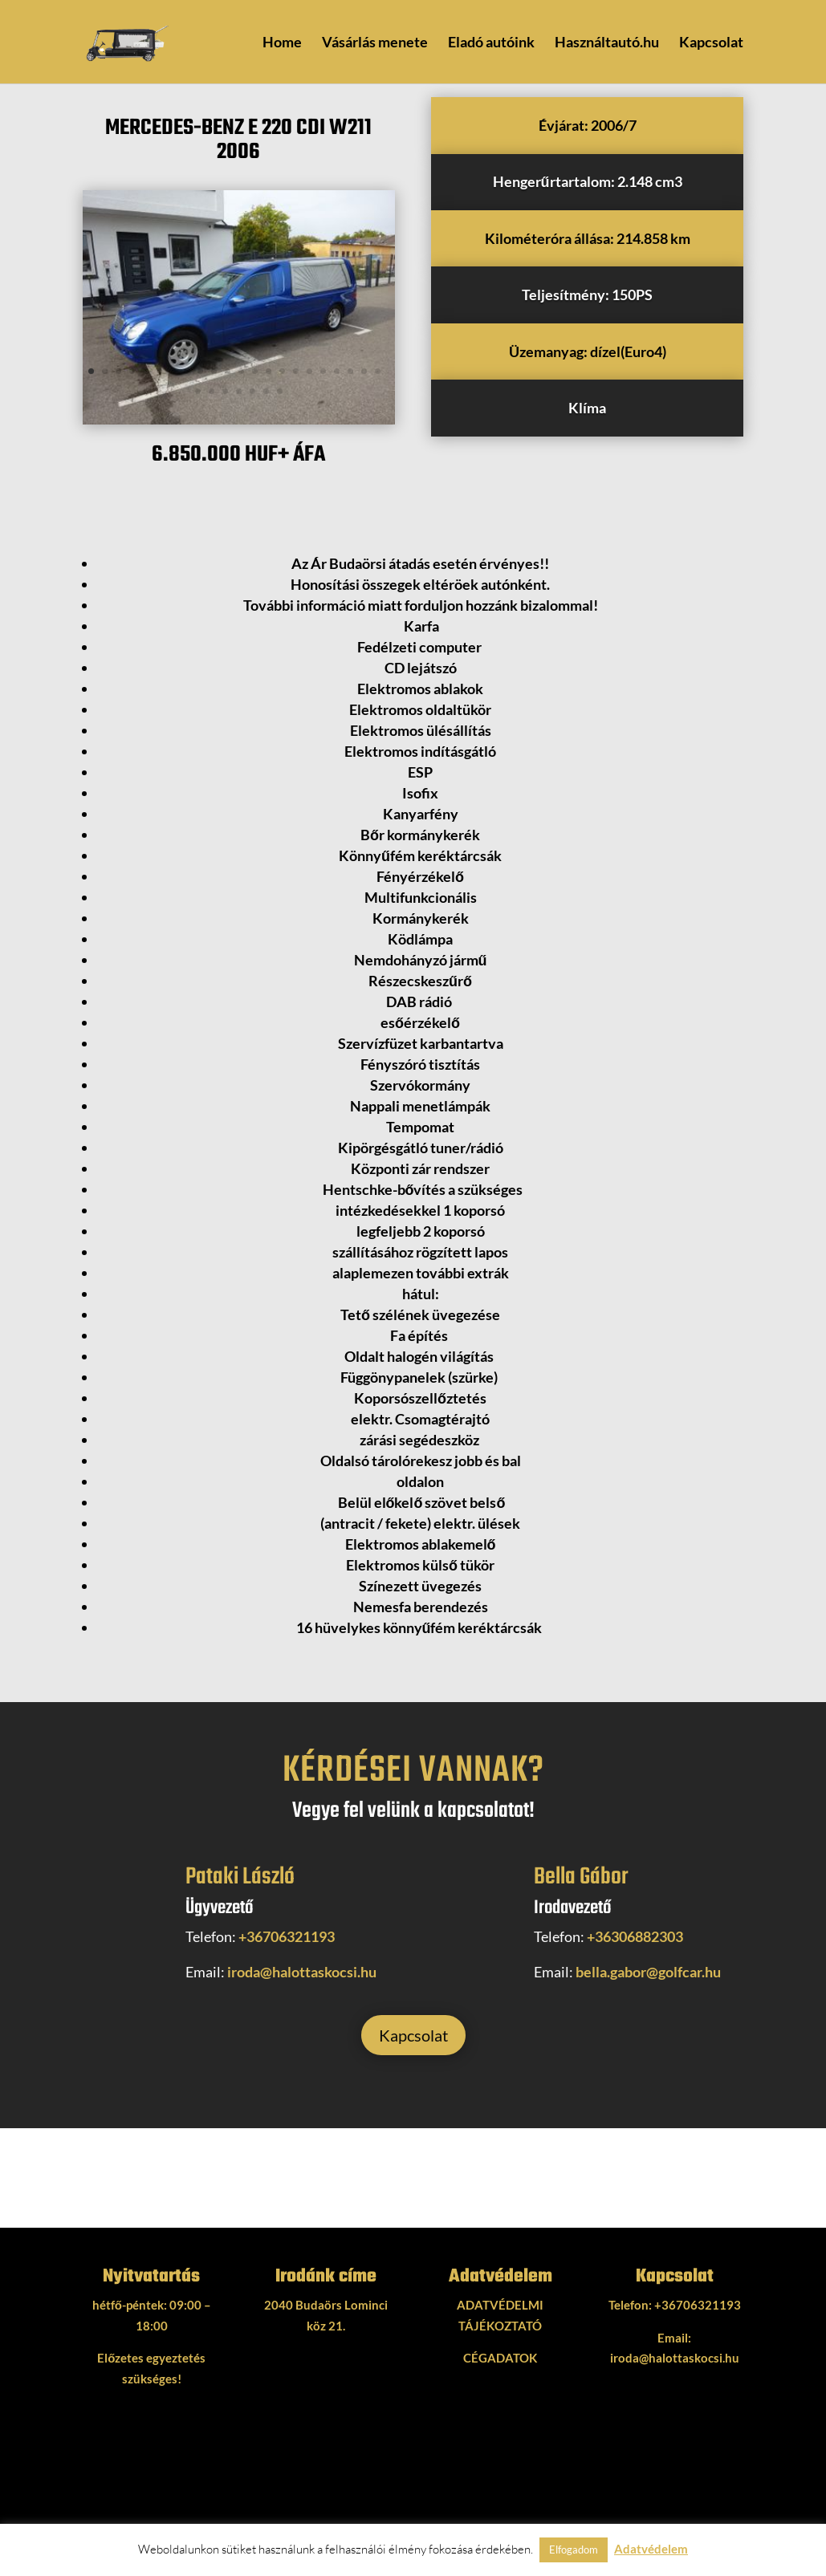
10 (214, 371)
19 (337, 371)
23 (198, 391)
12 (241, 371)
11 (227, 371)
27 (252, 391)
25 (225, 391)
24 (211, 391)
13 (255, 371)
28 (266, 391)
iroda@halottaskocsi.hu (301, 1972)
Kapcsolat (711, 43)
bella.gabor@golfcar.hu (648, 1972)
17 (309, 371)
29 (280, 391)
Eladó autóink (491, 43)
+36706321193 (286, 1936)
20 (350, 371)
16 (296, 371)
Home (282, 43)
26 (239, 391)
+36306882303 (635, 1936)
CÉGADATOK (500, 2357)
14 (268, 371)
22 (377, 371)
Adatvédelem (651, 2548)
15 (282, 371)
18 (323, 371)
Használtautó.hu (607, 43)
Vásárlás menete (375, 43)
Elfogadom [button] (573, 2549)
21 (364, 371)
